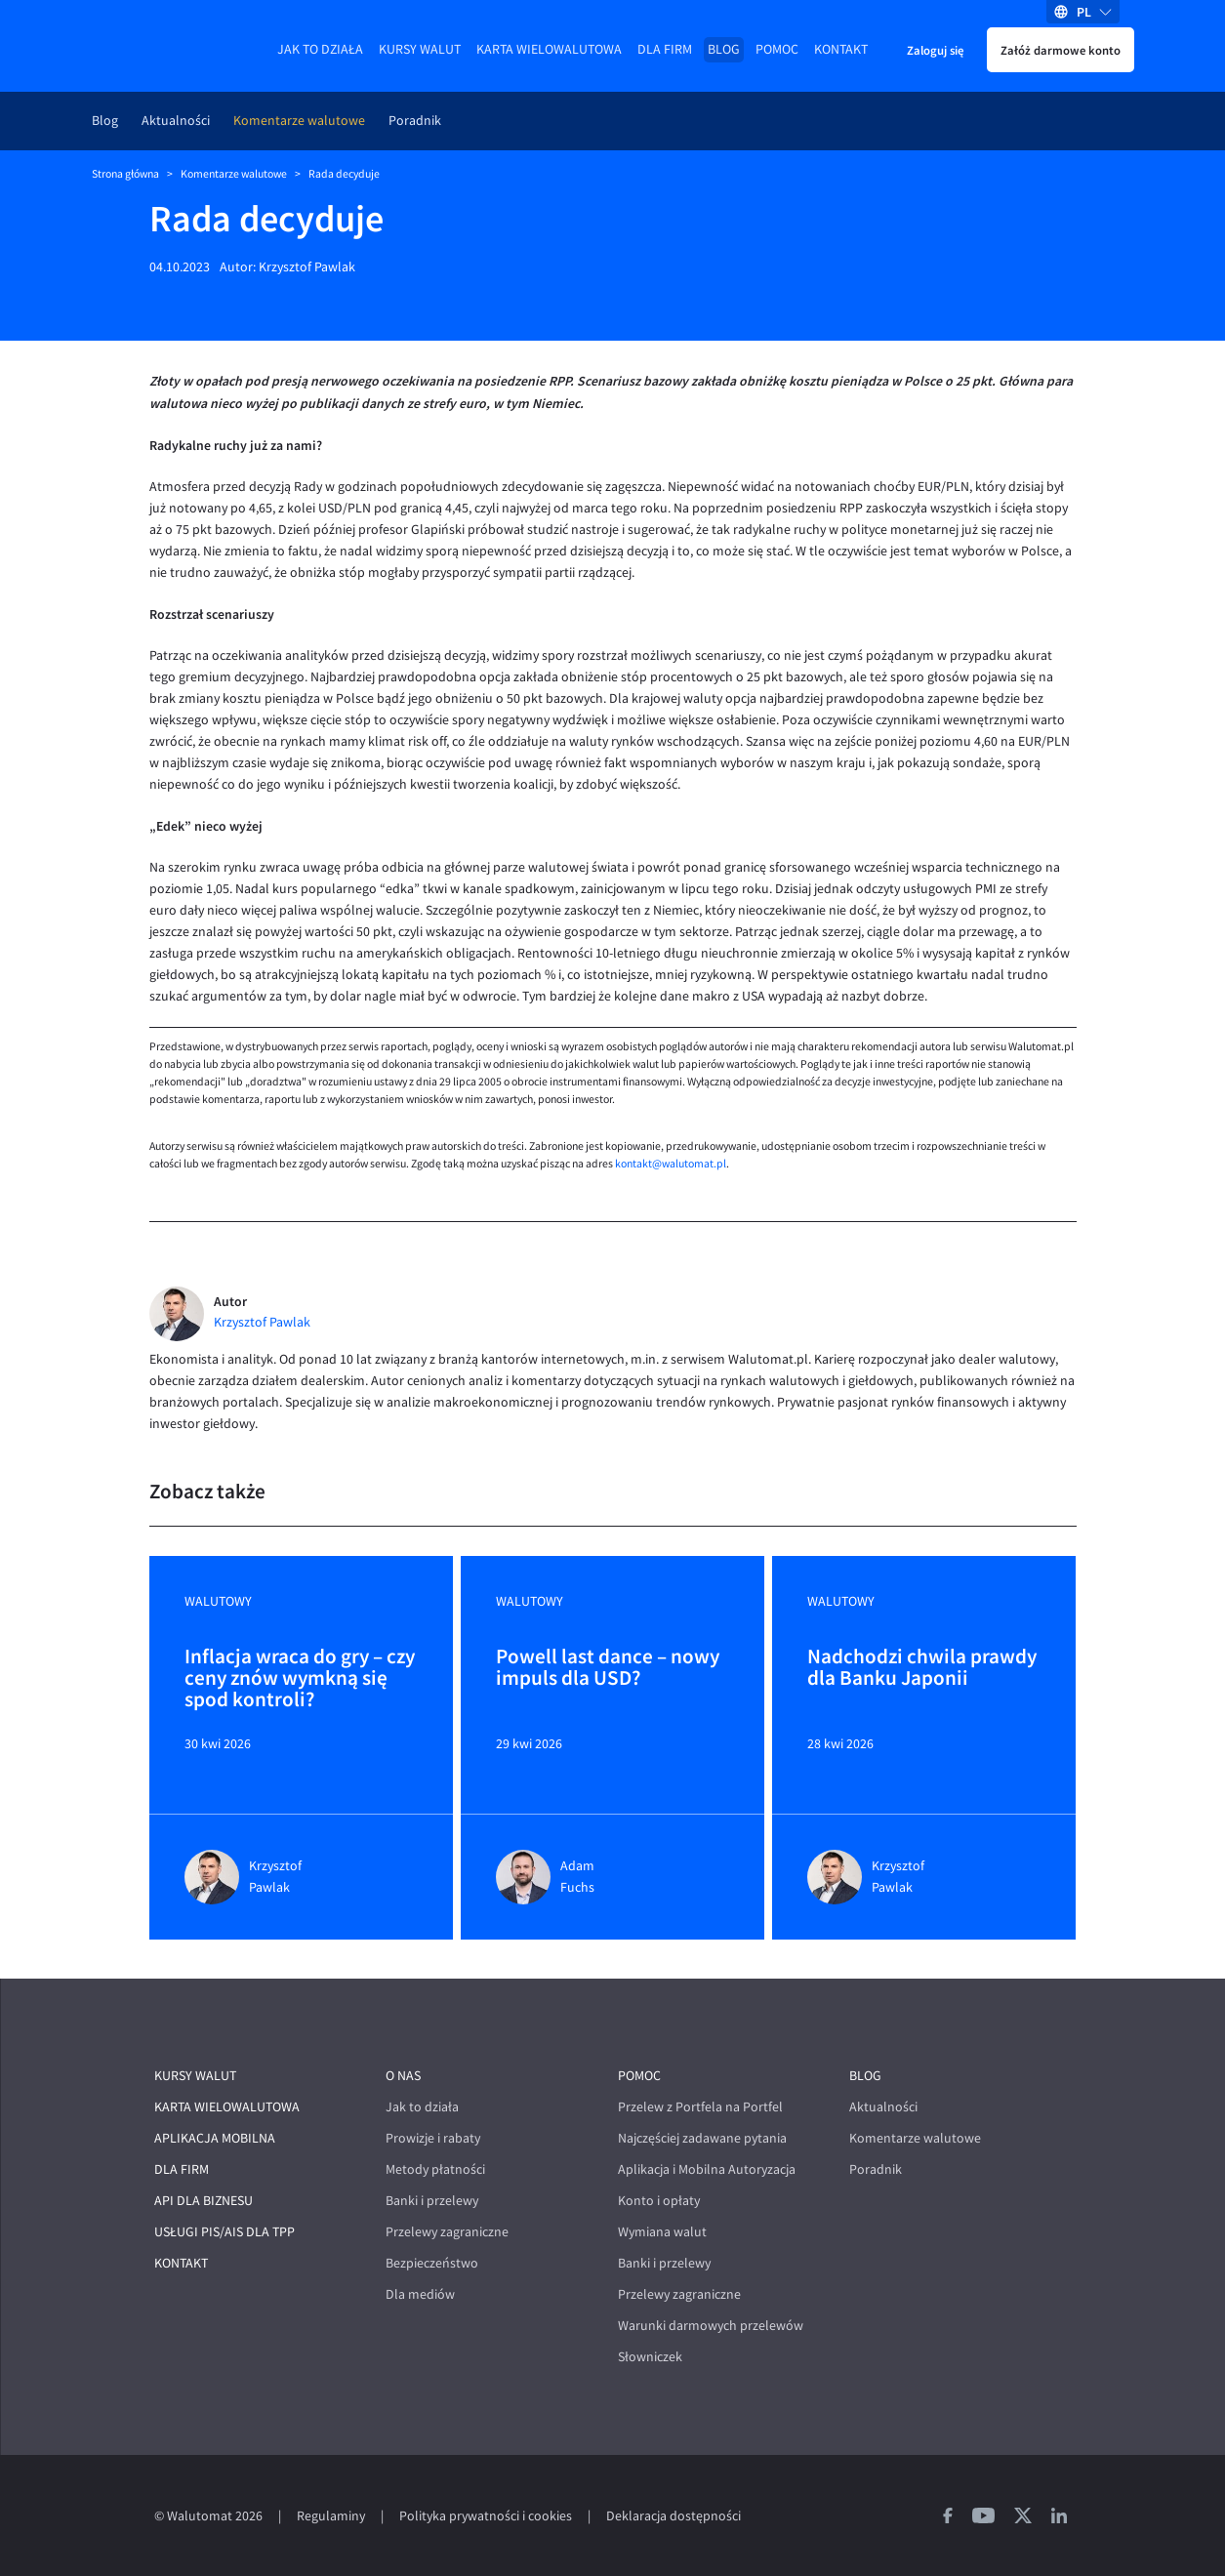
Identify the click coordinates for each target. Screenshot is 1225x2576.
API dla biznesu (203, 2200)
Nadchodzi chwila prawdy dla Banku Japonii (922, 1668)
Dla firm (664, 49)
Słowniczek (650, 2357)
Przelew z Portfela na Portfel (700, 2107)
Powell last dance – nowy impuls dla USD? (607, 1668)
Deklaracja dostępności (673, 2516)
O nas (403, 2075)
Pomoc (776, 49)
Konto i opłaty (659, 2200)
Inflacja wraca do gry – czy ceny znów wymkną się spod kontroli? (299, 1678)
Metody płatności (435, 2169)
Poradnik (414, 120)
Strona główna (125, 174)
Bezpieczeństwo (432, 2263)
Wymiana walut (662, 2232)
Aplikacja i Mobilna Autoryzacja (707, 2169)
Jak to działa (320, 49)
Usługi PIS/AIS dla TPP (224, 2232)
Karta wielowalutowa (549, 49)
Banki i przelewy (432, 2200)
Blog (724, 49)
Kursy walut (420, 49)
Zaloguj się (935, 50)
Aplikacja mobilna (214, 2138)
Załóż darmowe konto (1060, 50)
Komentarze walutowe (299, 120)
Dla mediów (420, 2294)
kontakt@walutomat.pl (670, 1163)
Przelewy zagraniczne (447, 2232)
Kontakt (841, 49)
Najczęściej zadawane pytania (702, 2138)
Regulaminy (331, 2516)
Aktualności (176, 120)
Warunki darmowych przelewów (710, 2325)
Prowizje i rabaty (433, 2138)
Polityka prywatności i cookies (485, 2516)
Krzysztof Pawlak (307, 267)
